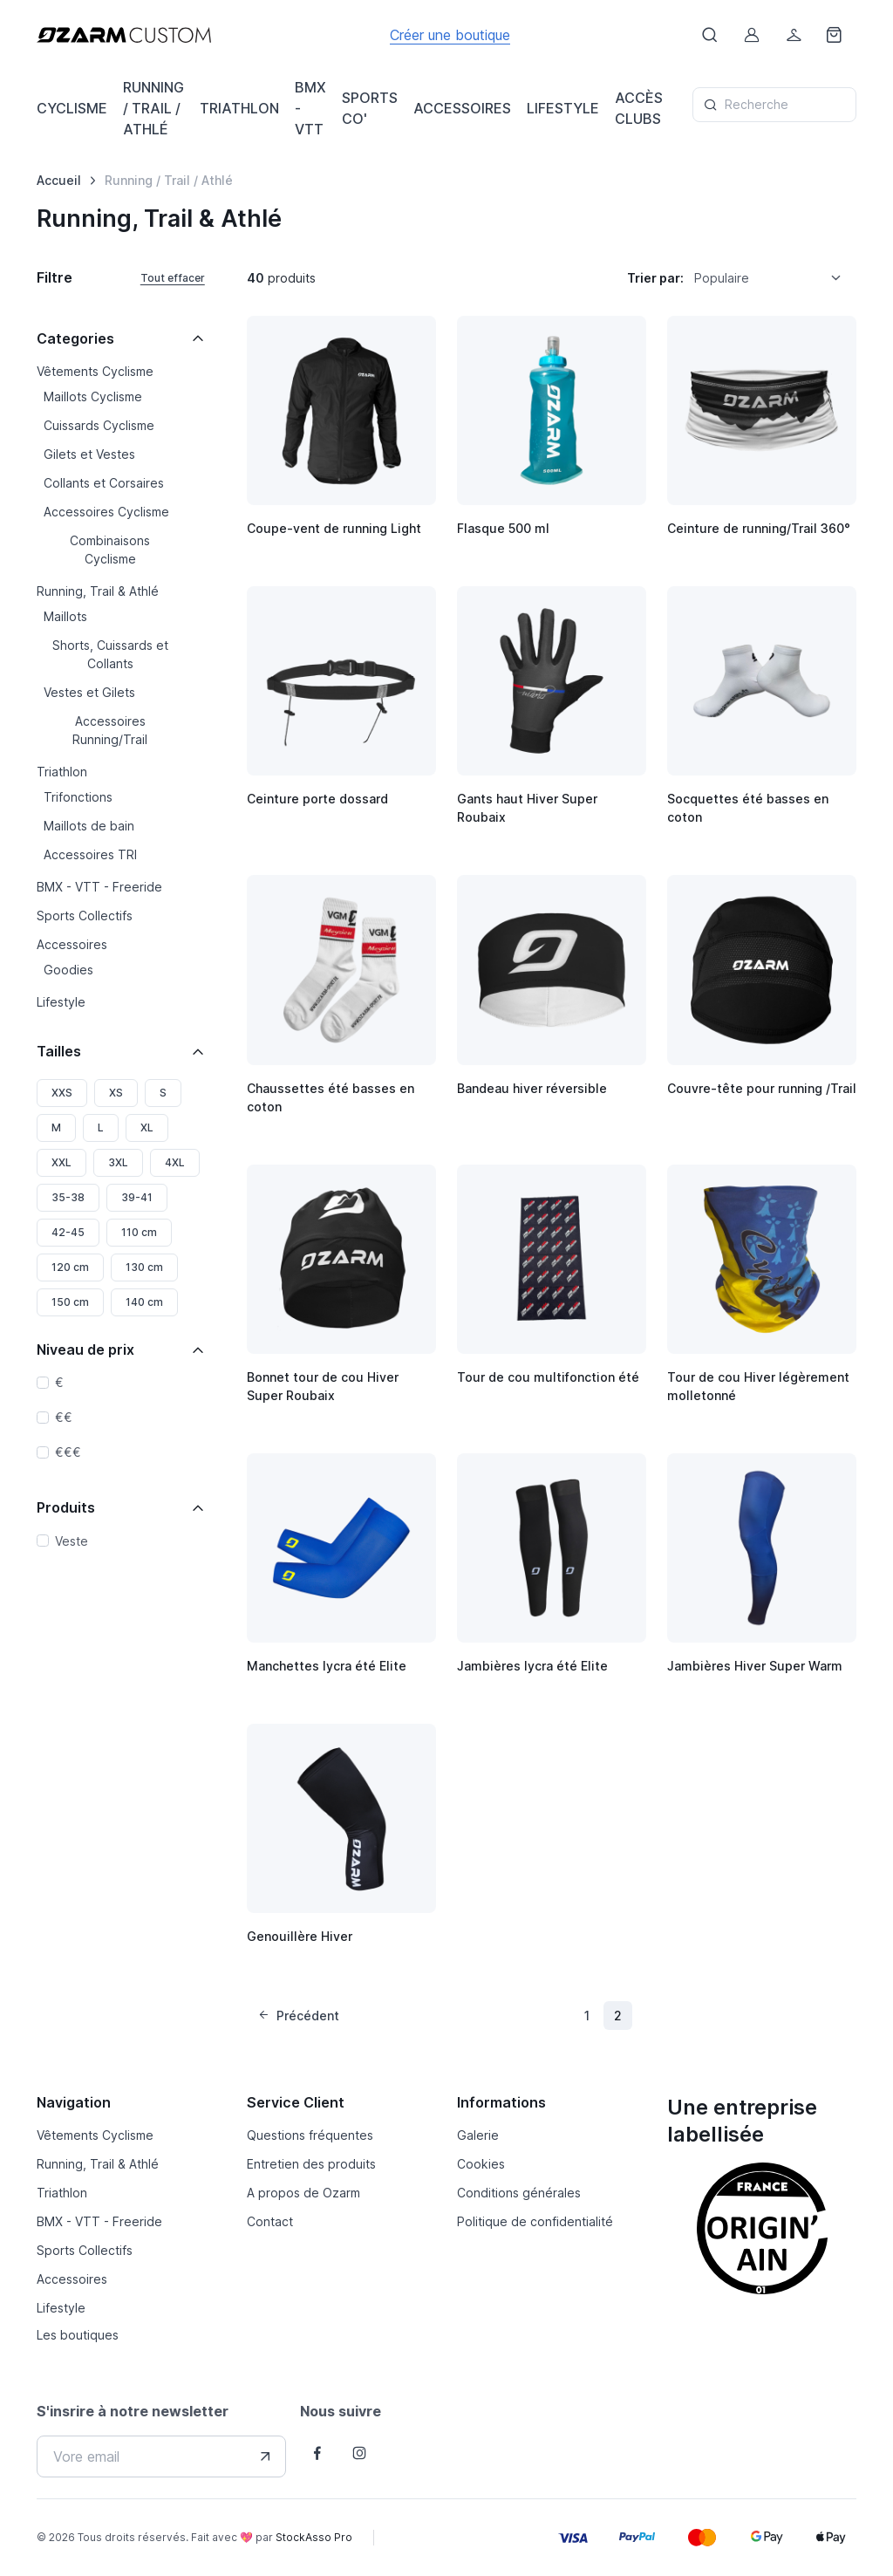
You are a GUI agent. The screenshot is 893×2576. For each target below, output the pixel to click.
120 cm (70, 1267)
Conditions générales (519, 2192)
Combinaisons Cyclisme (110, 549)
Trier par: (655, 277)
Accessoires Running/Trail (109, 730)
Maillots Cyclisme (93, 396)
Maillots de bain (89, 825)
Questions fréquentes (310, 2135)
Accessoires (72, 944)
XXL (61, 1162)
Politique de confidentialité (535, 2221)
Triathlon (62, 771)
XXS (61, 1092)
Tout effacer (172, 277)
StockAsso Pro (314, 2537)
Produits (66, 1507)
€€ (63, 1417)
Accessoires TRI (90, 854)
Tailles (59, 1051)
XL (146, 1127)
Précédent (298, 2015)
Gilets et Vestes (89, 454)
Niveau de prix (85, 1349)
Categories (75, 338)
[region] (121, 688)
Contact (270, 2221)
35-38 (68, 1197)
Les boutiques (78, 2334)
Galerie (478, 2135)
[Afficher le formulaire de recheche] (710, 35)
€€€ (68, 1452)
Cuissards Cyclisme (99, 425)
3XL (118, 1162)
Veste (71, 1541)
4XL (175, 1162)
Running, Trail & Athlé (98, 591)
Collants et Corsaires (104, 482)
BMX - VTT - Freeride (99, 886)
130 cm (144, 1267)
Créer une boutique (450, 35)
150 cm (70, 1301)
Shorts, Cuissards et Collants (110, 654)
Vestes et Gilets (89, 692)
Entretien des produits (311, 2163)
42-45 (68, 1232)
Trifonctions (78, 796)
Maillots (65, 616)
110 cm (139, 1232)
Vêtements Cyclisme (95, 371)
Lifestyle (61, 1001)
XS (116, 1092)
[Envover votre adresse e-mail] (265, 2456)
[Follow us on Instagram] (359, 2453)
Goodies (68, 969)
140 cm (144, 1301)
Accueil (59, 180)
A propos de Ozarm (303, 2192)
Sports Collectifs (85, 915)
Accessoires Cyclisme (106, 511)
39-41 (137, 1197)
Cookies (481, 2163)
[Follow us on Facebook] (317, 2453)
